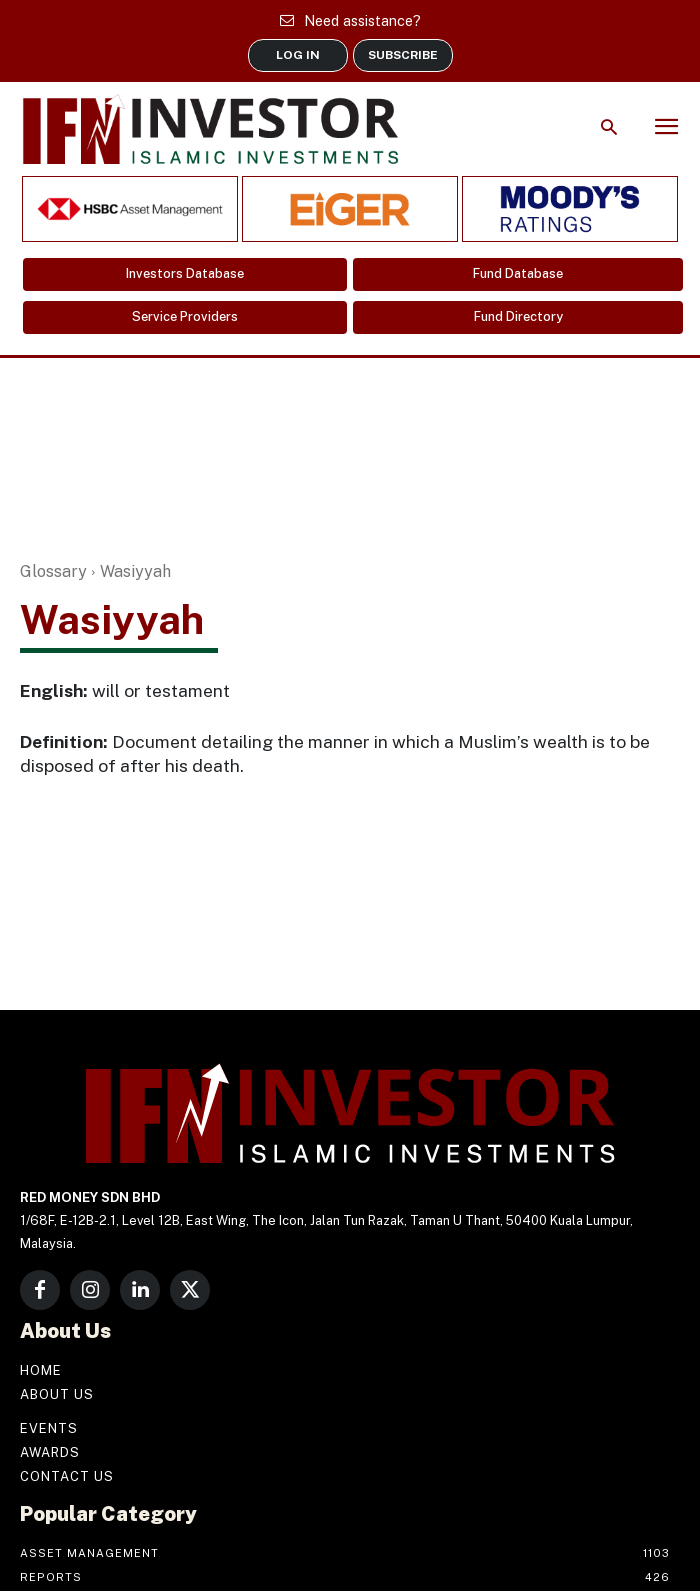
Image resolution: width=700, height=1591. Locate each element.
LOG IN (298, 55)
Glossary (53, 571)
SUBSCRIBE (403, 55)
